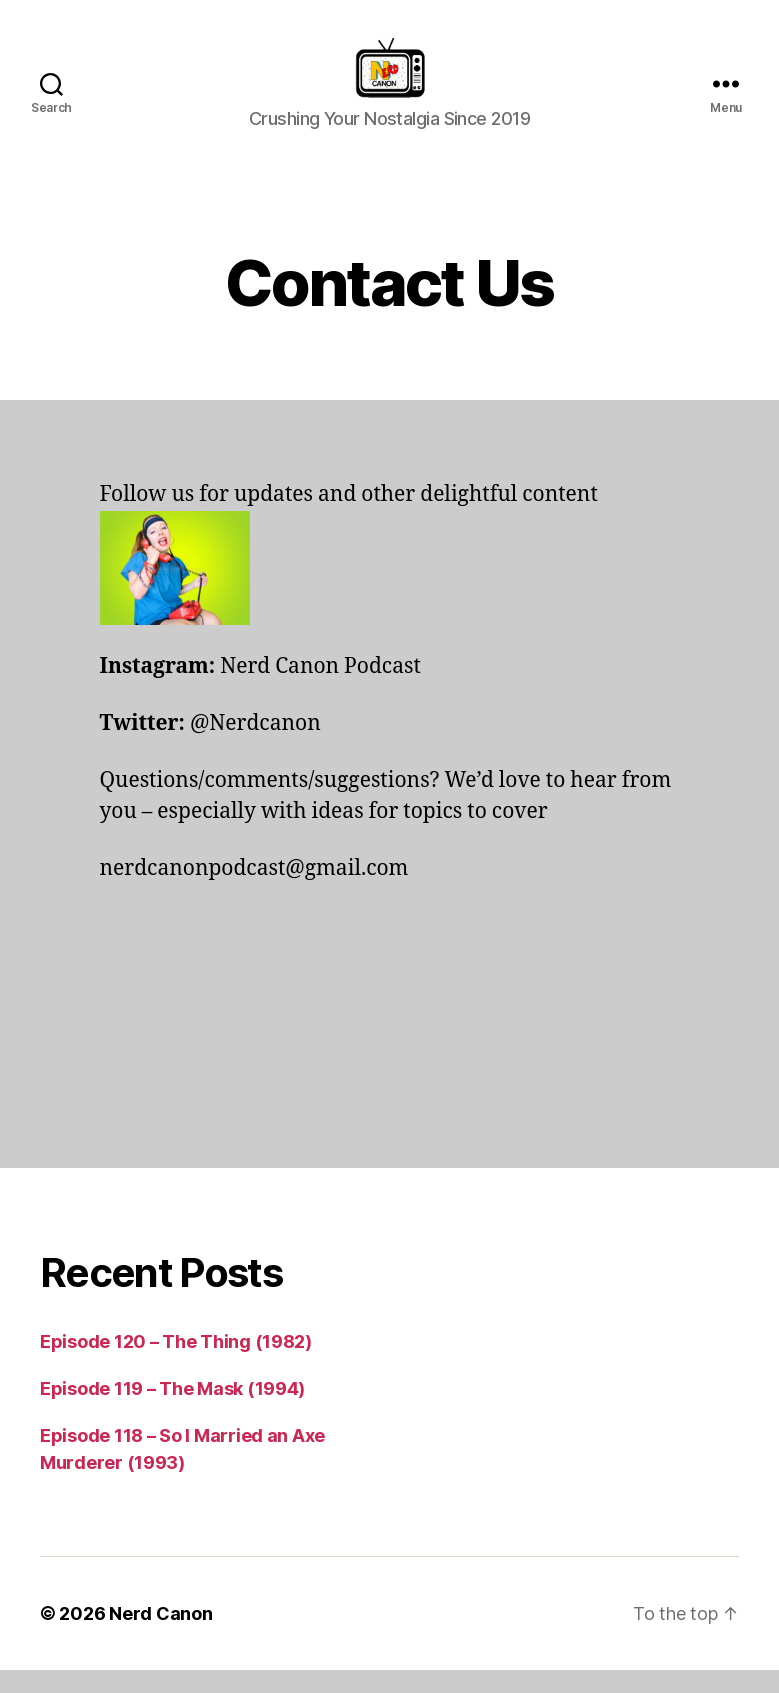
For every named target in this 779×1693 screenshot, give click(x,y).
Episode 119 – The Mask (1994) (172, 1411)
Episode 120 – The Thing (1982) (176, 1364)
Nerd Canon (160, 1636)
